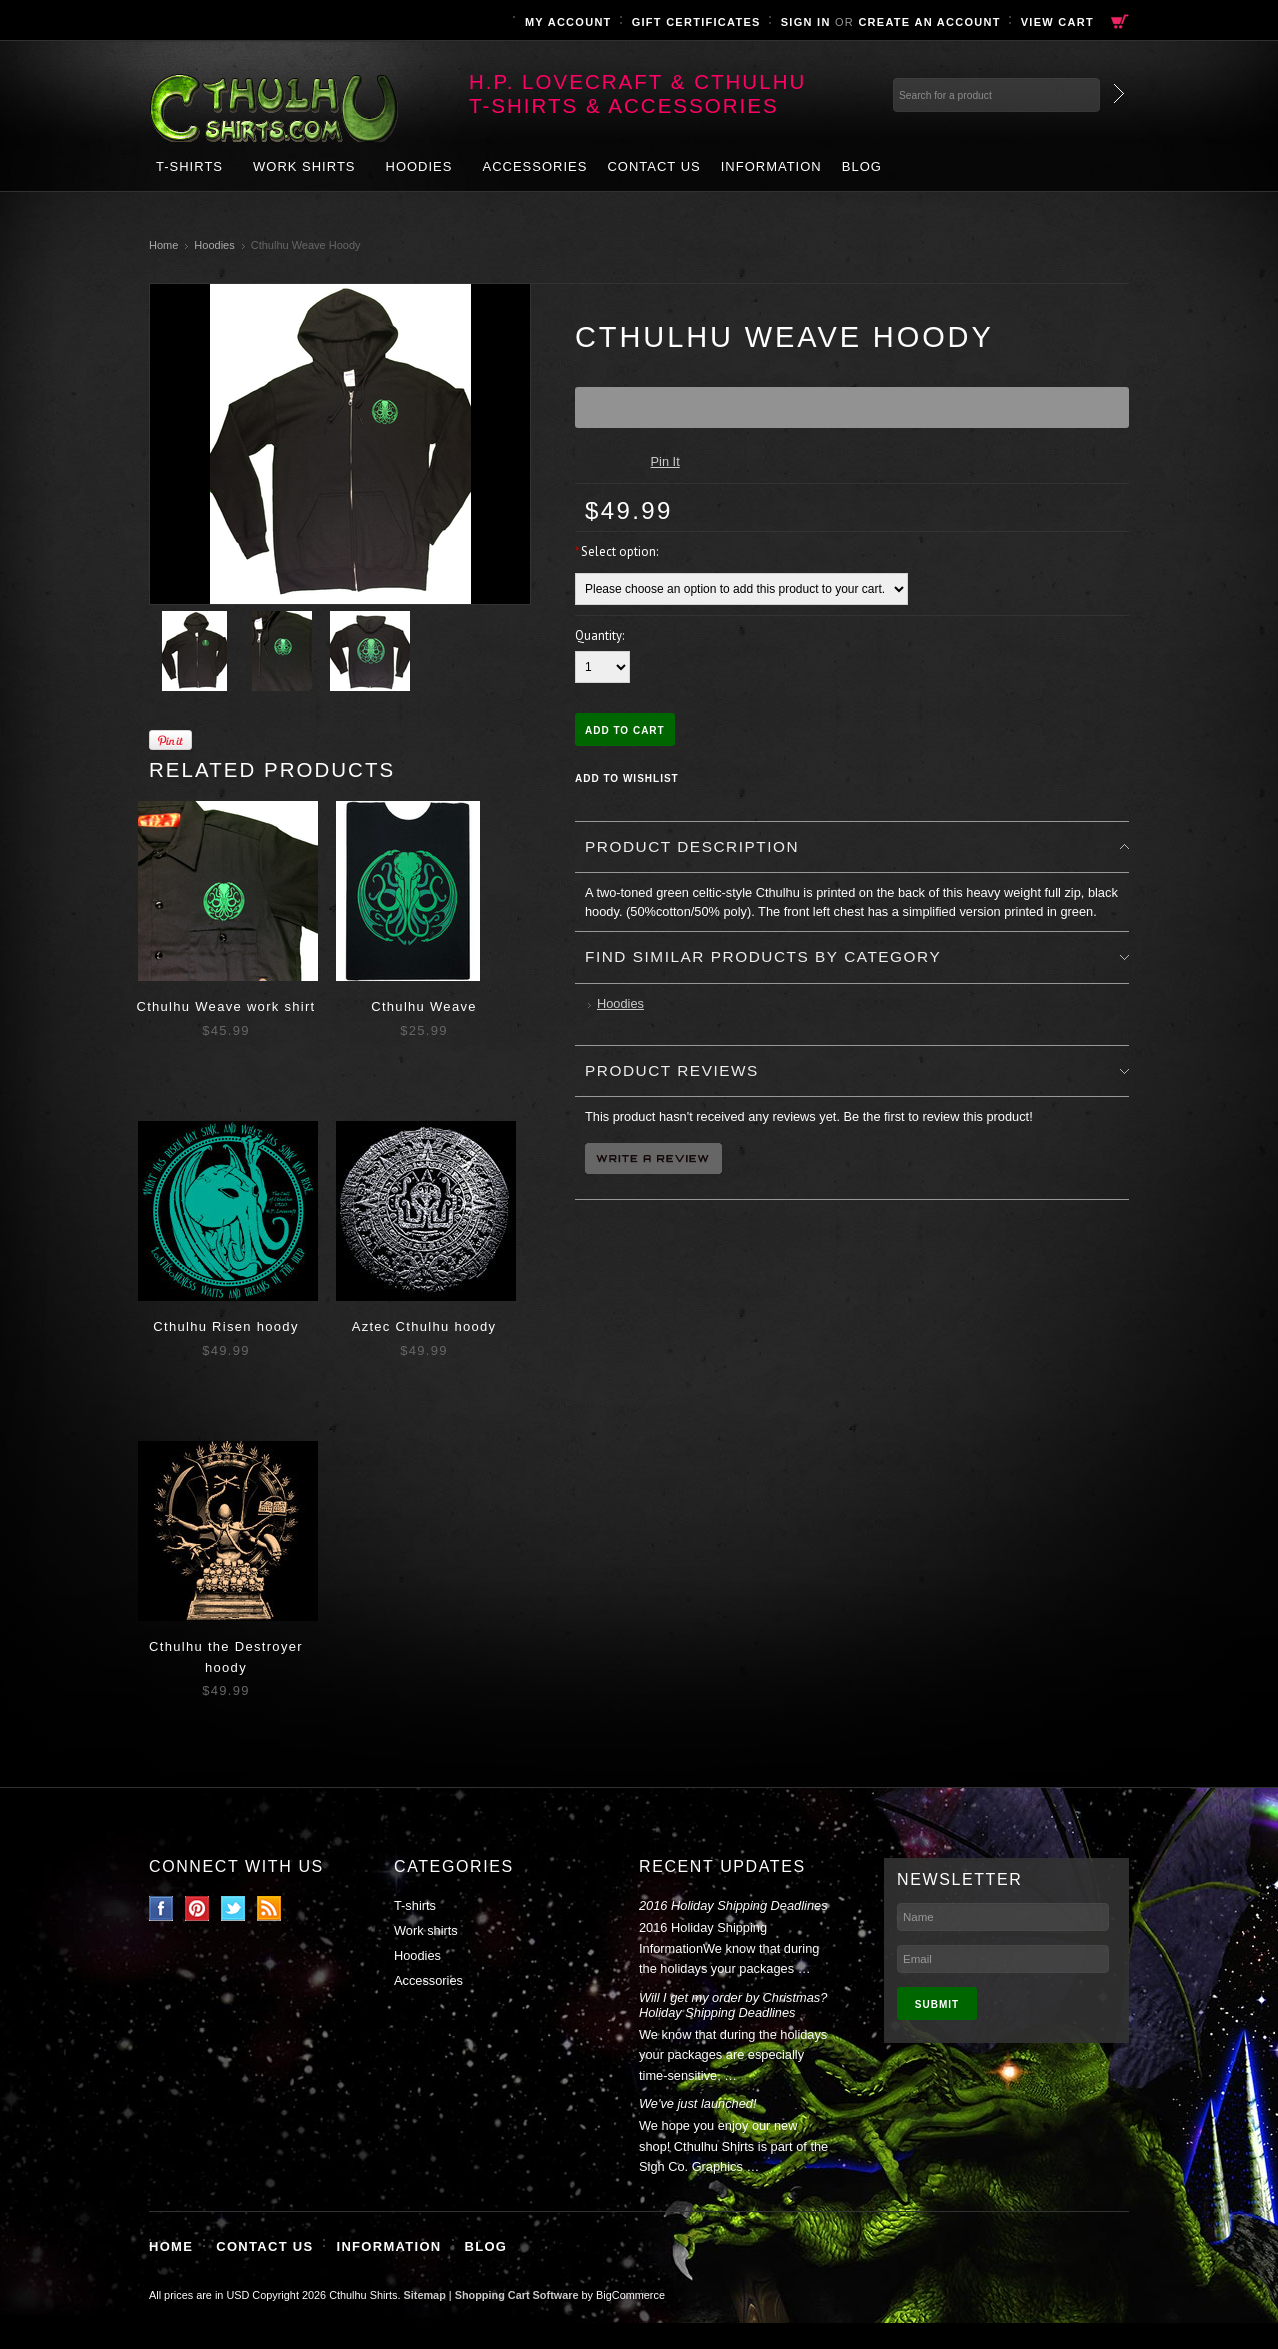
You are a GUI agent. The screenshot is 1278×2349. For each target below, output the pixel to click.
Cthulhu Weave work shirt (225, 1006)
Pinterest (197, 1908)
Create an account (929, 22)
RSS (269, 1908)
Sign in (806, 22)
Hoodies (419, 166)
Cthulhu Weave (424, 1006)
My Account (568, 22)
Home (163, 245)
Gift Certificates (696, 22)
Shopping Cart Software (517, 2295)
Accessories (534, 166)
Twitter (233, 1908)
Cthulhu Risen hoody (225, 1326)
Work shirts (304, 166)
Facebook (161, 1908)
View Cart (1057, 22)
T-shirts (189, 166)
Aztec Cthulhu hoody (424, 1326)
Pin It (665, 461)
